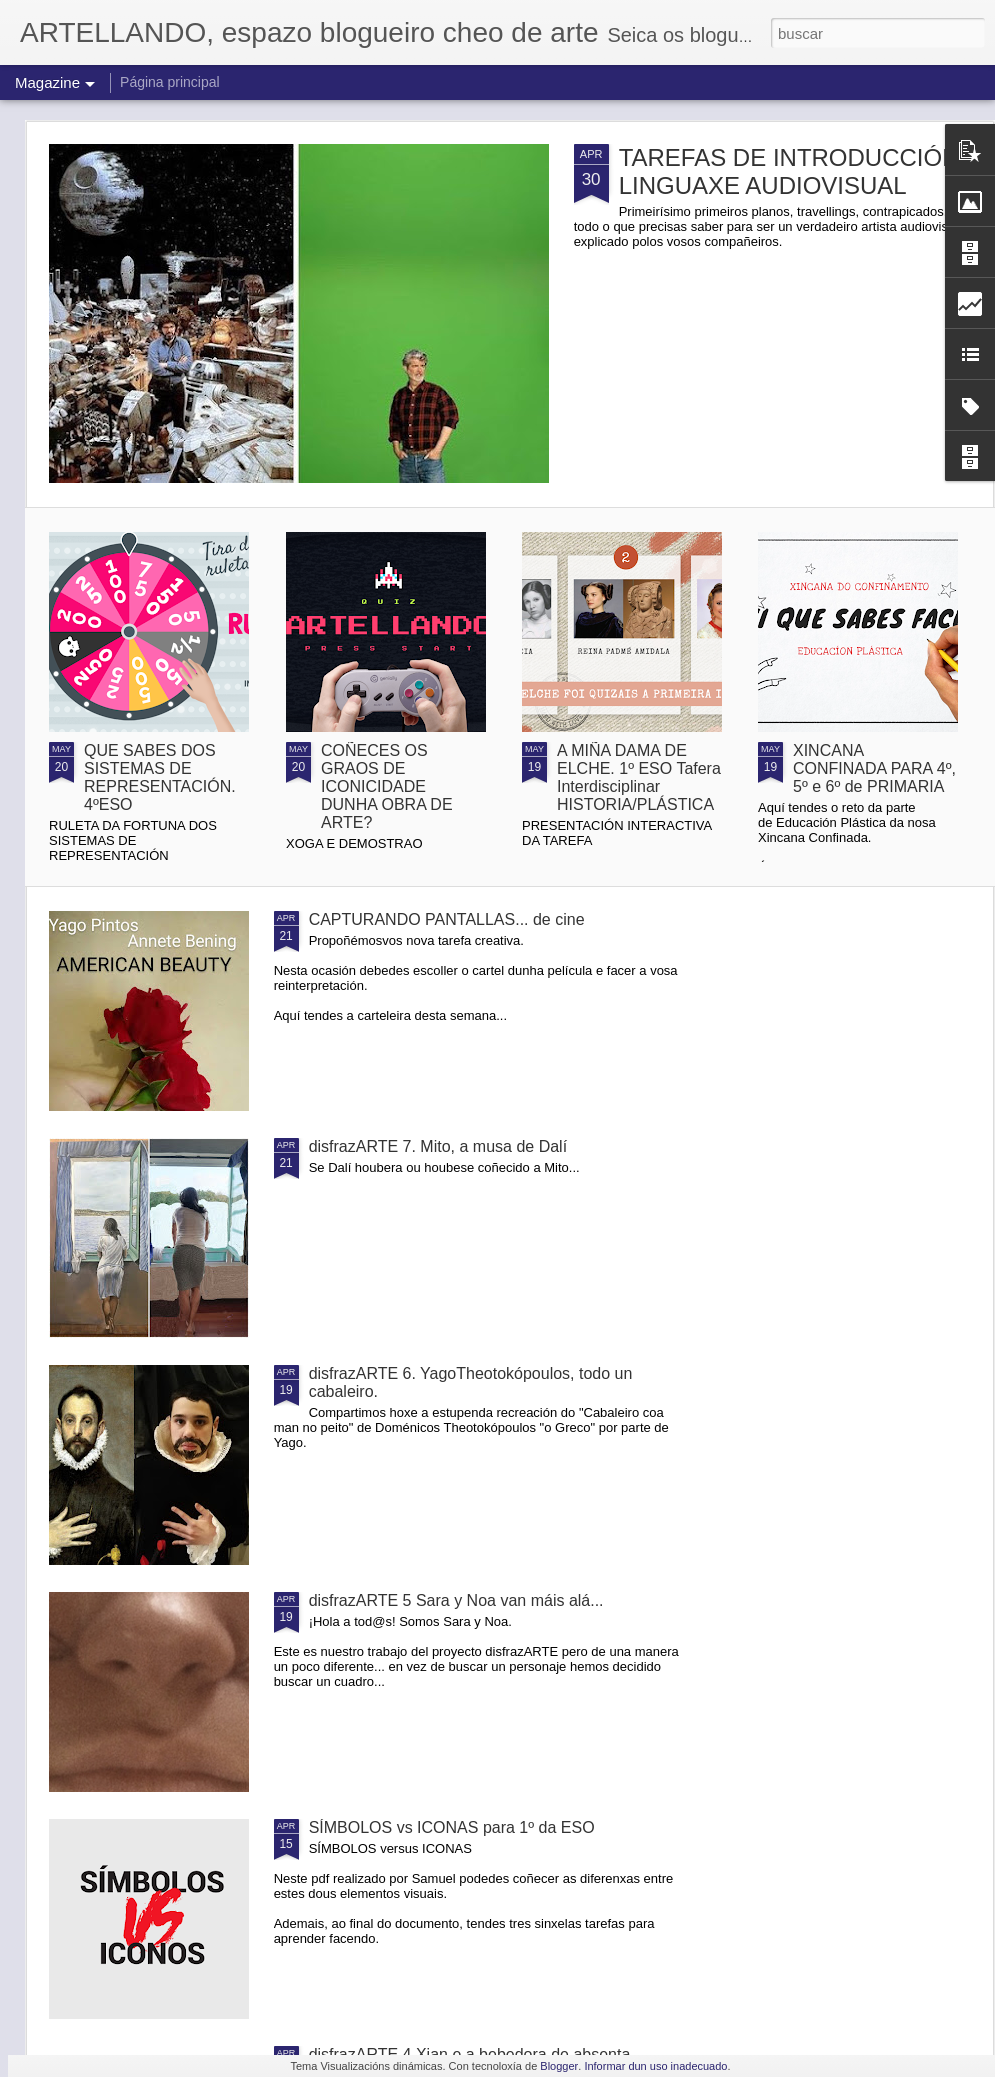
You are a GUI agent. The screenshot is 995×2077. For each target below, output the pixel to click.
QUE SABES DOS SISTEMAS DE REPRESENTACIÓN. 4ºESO (160, 777)
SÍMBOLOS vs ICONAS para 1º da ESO (452, 1827)
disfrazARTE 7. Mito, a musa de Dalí (438, 1146)
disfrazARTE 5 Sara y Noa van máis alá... (456, 1600)
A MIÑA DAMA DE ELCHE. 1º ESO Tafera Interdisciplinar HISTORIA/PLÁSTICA (639, 777)
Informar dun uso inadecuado (655, 2066)
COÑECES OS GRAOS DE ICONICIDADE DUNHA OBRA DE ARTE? (387, 786)
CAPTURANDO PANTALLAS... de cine (447, 919)
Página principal (170, 82)
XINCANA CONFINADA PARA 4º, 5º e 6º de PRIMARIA (874, 768)
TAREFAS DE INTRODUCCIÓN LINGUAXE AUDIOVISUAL (789, 171)
